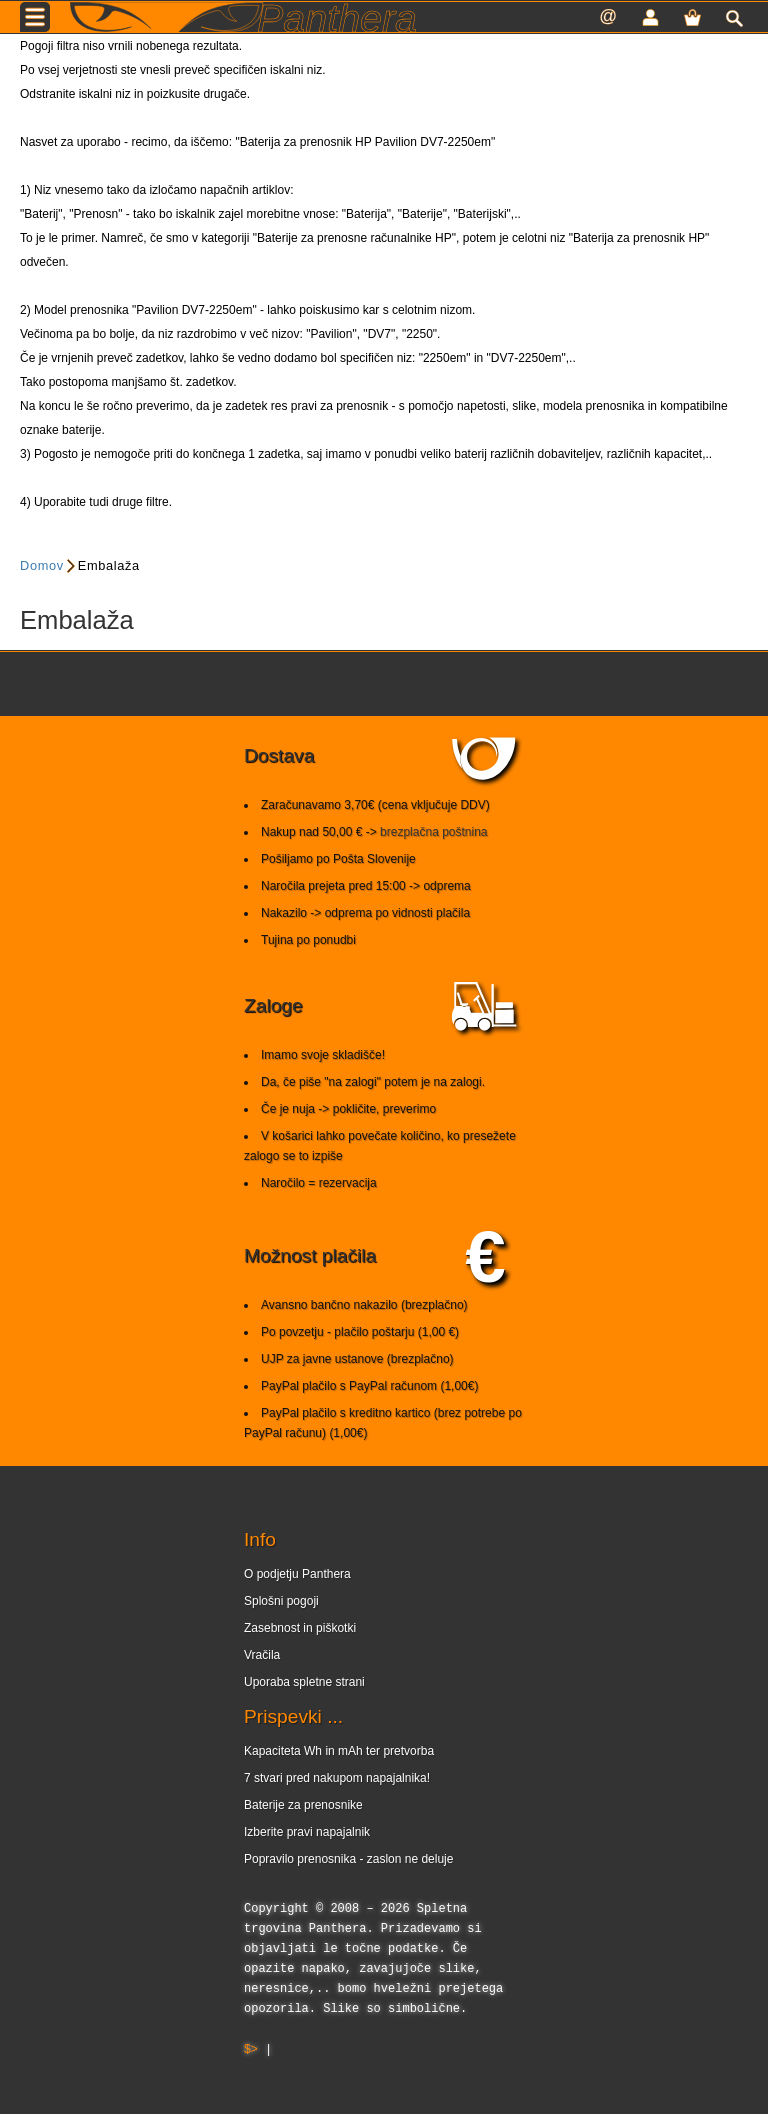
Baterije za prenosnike (303, 1805)
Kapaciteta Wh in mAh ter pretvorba (339, 1751)
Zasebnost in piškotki (300, 1628)
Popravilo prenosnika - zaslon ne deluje (348, 1859)
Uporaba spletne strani (304, 1682)
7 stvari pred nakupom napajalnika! (337, 1778)
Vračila (262, 1655)
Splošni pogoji (281, 1601)
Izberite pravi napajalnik (307, 1832)
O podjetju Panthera (297, 1574)
